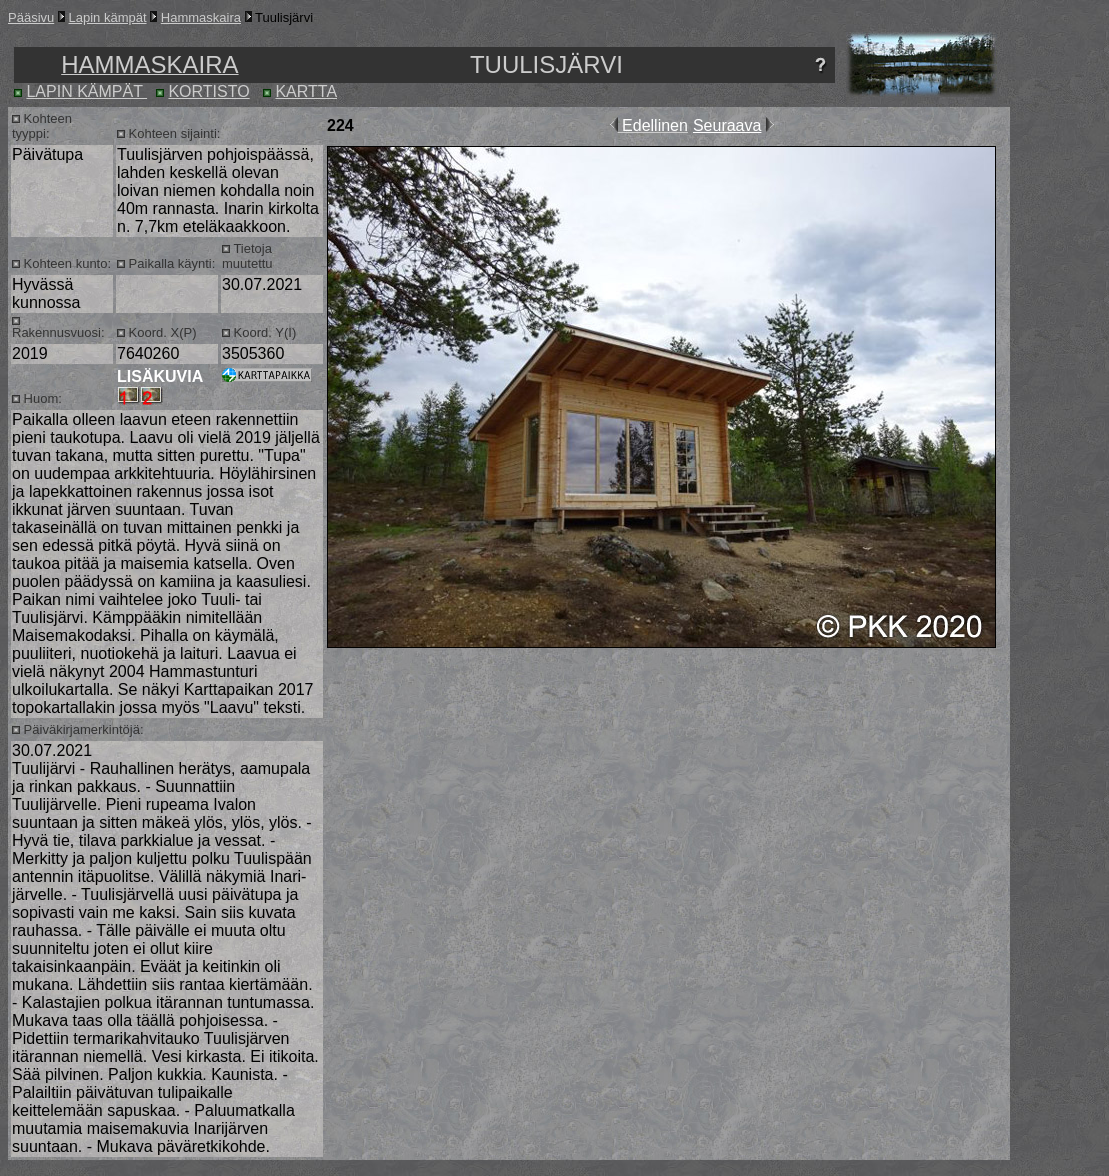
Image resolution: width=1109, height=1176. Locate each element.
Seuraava (727, 125)
